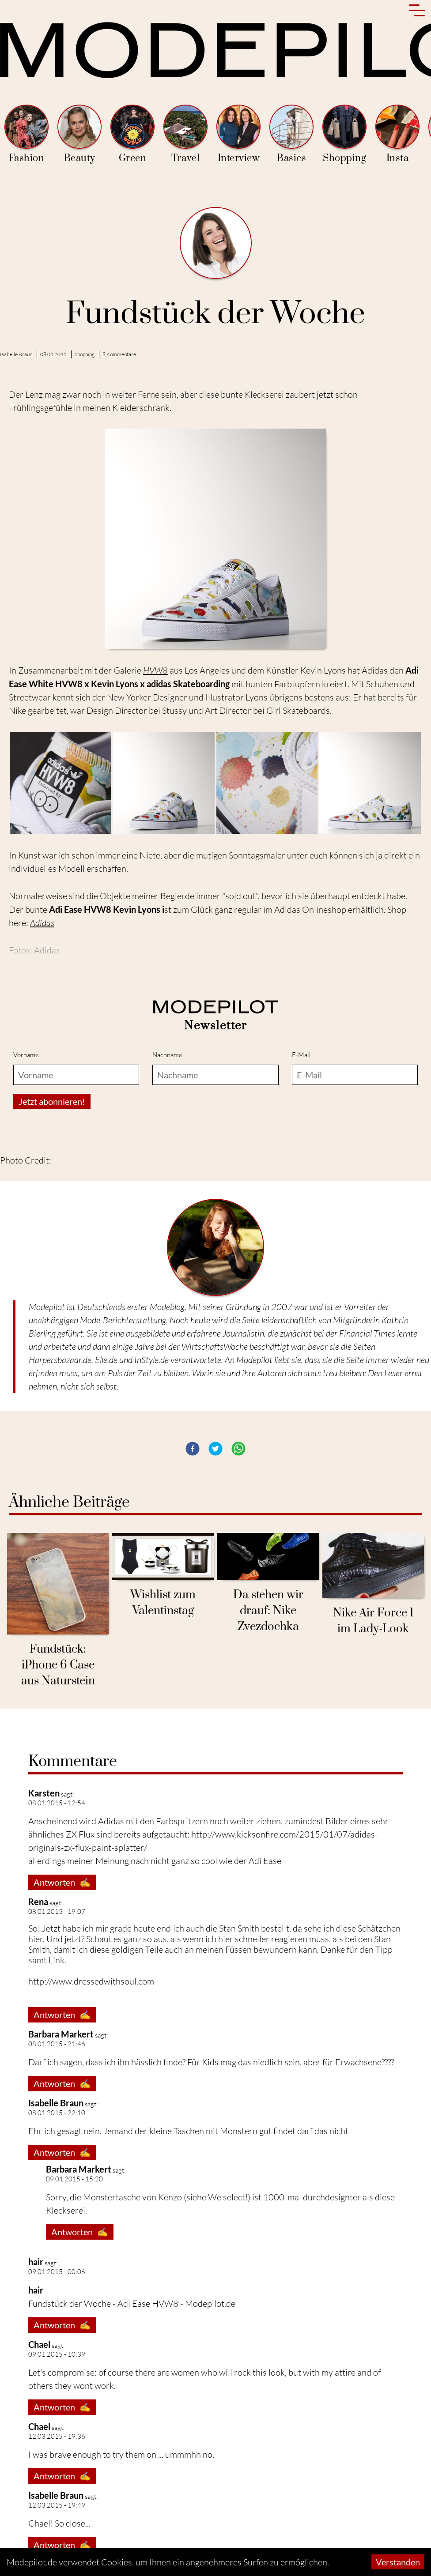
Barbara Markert (61, 2034)
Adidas (42, 922)
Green (132, 134)
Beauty (79, 134)
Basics (291, 134)
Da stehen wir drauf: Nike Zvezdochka (268, 1611)
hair (35, 2261)
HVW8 (155, 670)
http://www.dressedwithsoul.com (91, 1981)
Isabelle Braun (16, 354)
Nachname (167, 1055)
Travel (185, 134)
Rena (38, 1901)
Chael (39, 2344)
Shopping (344, 134)
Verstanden (398, 2562)
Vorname (26, 1055)
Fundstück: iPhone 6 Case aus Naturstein (58, 1665)
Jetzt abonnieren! (52, 1101)
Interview (238, 134)
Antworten (62, 1882)
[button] (192, 1449)
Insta (397, 134)
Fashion (26, 134)
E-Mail (301, 1055)
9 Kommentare (119, 354)
